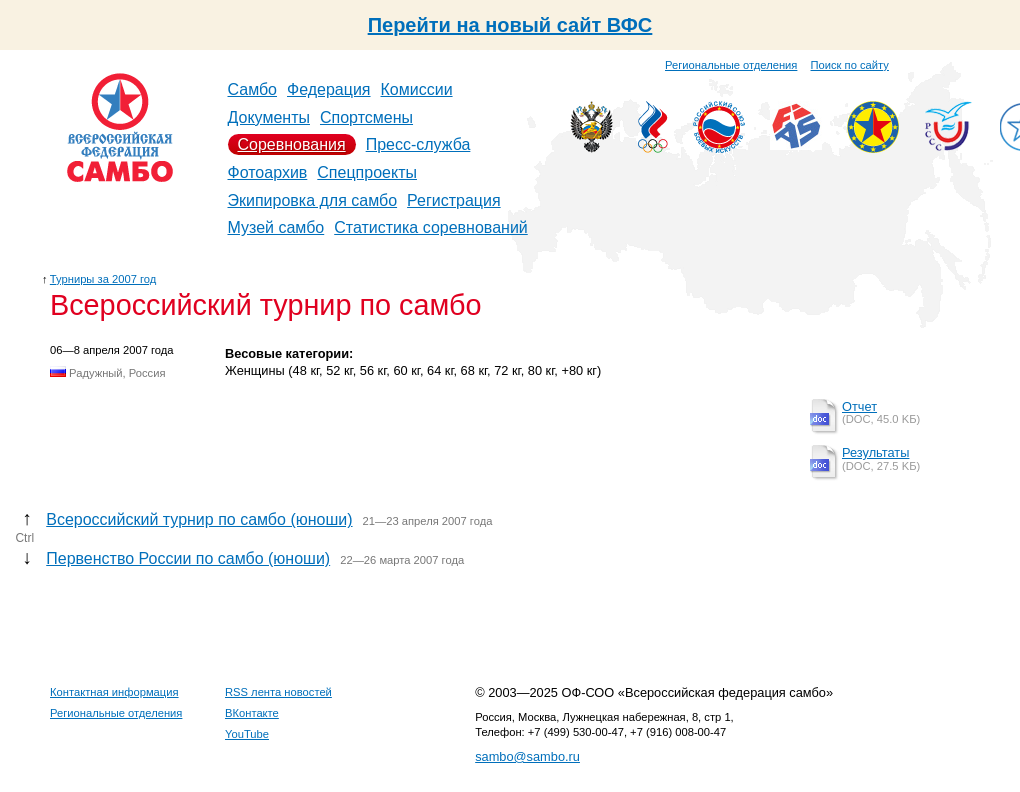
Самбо (253, 89)
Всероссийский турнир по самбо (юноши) (199, 519)
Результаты (875, 452)
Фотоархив (268, 172)
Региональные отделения (731, 65)
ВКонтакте (252, 713)
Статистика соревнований (431, 227)
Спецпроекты (367, 172)
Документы (269, 117)
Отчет (859, 406)
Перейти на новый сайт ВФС (510, 25)
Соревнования (292, 144)
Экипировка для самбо (313, 200)
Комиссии (417, 89)
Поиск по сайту (850, 65)
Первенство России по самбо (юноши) (188, 558)
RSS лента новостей (278, 692)
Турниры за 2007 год (103, 279)
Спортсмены (366, 117)
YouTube (247, 734)
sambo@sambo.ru (527, 756)
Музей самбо (276, 227)
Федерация (329, 89)
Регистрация (454, 200)
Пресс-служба (418, 144)
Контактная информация (114, 692)
